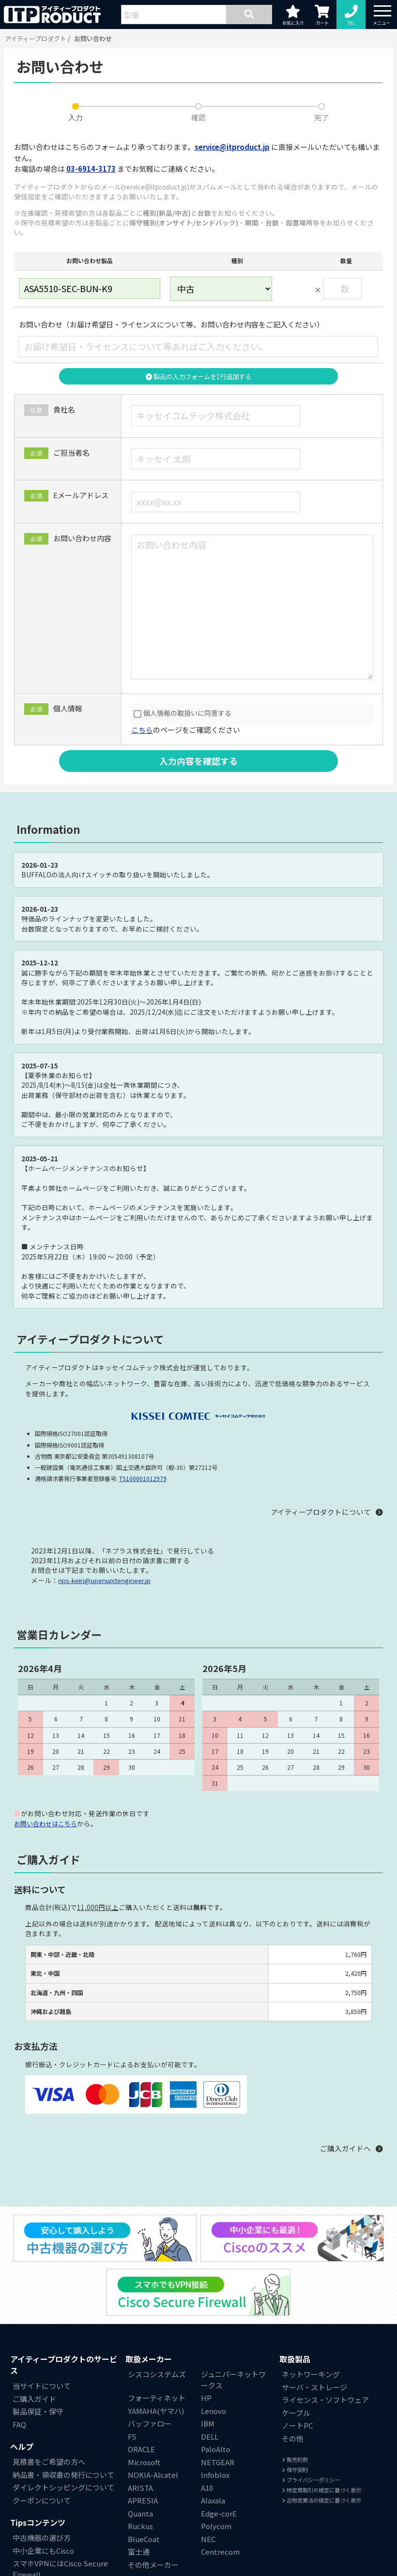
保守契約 (295, 2470)
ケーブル (296, 2413)
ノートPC (297, 2426)
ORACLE (141, 2449)
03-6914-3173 (91, 168)
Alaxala (213, 2501)
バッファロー (149, 2424)
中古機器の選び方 (42, 2538)
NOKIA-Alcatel (153, 2475)
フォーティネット (156, 2398)
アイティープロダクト (35, 38)
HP (206, 2398)
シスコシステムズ (157, 2374)
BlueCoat (144, 2539)
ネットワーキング (311, 2374)
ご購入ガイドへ (345, 2148)
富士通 (139, 2552)
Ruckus (140, 2526)
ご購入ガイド (34, 2399)
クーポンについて (42, 2500)
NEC (208, 2539)
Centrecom (220, 2552)
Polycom (216, 2526)
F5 (132, 2436)
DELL (209, 2436)
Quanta (140, 2513)
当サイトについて (42, 2386)
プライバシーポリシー (311, 2480)
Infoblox (215, 2475)
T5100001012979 (143, 1479)
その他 (293, 2438)
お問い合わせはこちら (48, 1823)
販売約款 (295, 2460)
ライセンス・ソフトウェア (325, 2400)
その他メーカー (153, 2565)
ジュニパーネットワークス (233, 2380)
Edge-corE (219, 2513)
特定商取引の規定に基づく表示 (321, 2490)
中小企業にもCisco (43, 2551)
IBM (207, 2424)
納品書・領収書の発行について (63, 2475)
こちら (142, 730)
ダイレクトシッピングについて (63, 2488)
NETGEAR (217, 2462)
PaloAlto (215, 2449)
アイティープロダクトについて (321, 1512)
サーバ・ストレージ (314, 2387)
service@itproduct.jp (232, 147)
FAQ (19, 2424)
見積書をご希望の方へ (49, 2462)
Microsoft (144, 2462)
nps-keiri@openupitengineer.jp (105, 1580)
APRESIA (143, 2501)
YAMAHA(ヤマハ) (156, 2411)
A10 (207, 2488)
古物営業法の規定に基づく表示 (321, 2500)
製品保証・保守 (38, 2412)
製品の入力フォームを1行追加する (199, 376)
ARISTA (140, 2488)
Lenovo (213, 2411)
